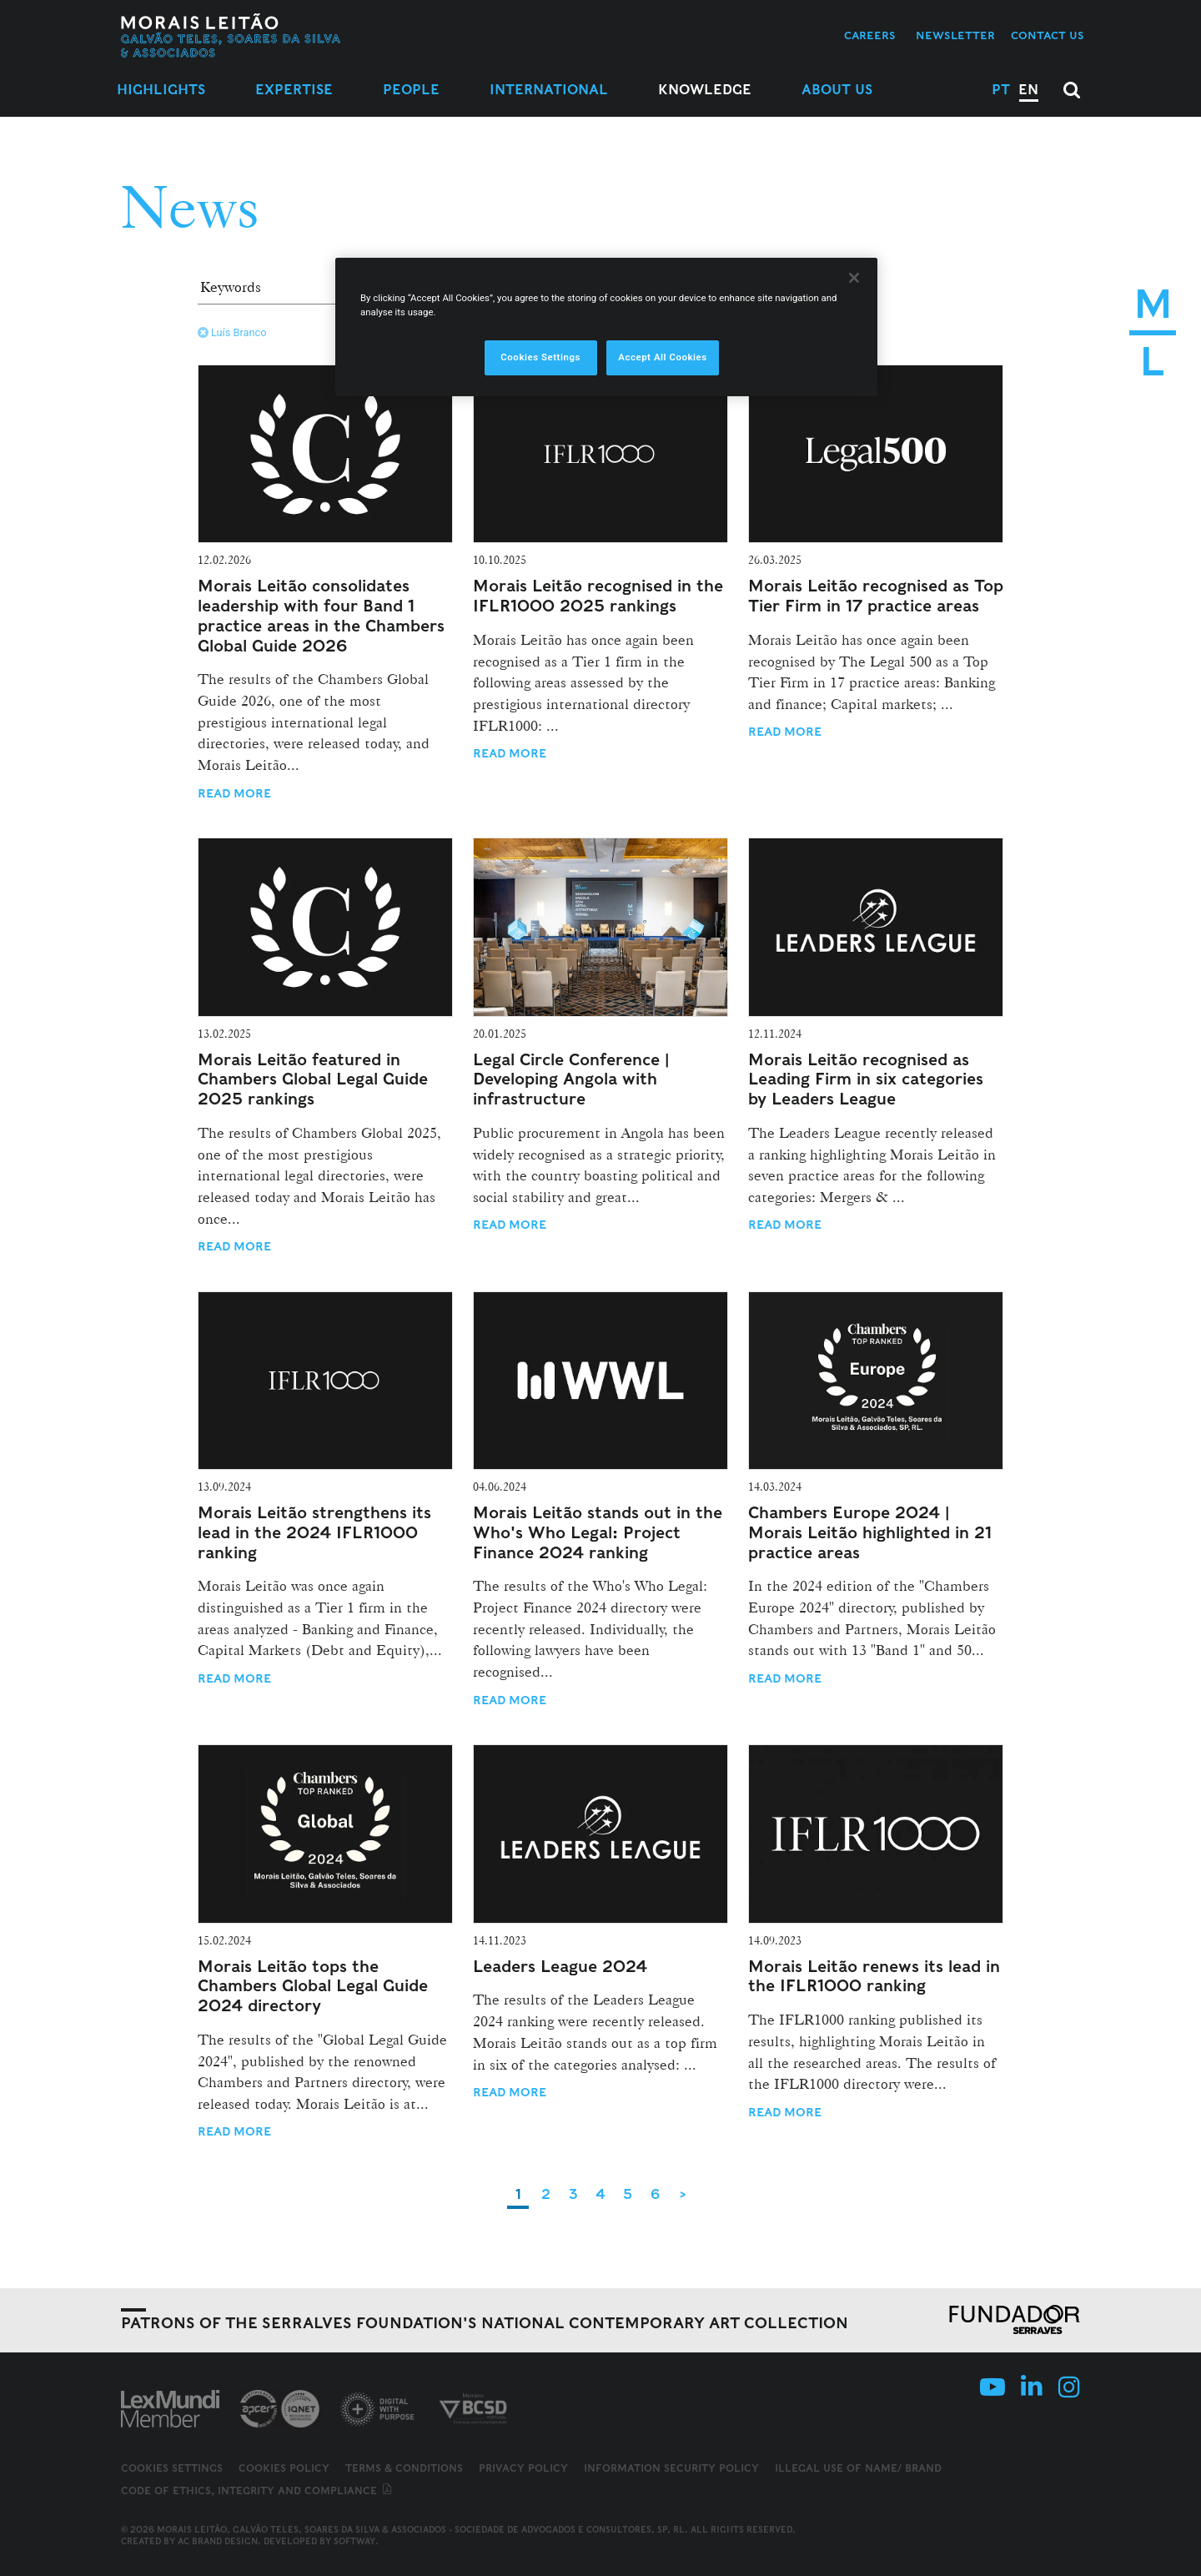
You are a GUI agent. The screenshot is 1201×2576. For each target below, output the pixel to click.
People (411, 90)
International (549, 90)
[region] (606, 327)
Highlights (161, 90)
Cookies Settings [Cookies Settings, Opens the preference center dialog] (540, 357)
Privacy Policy (523, 2468)
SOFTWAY (354, 2541)
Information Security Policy (671, 2468)
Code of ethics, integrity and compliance (257, 2490)
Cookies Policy (284, 2468)
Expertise (294, 90)
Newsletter (955, 35)
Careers (870, 35)
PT (1001, 90)
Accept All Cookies (662, 357)
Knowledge (704, 90)
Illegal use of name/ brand (858, 2468)
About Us (837, 90)
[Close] (854, 277)
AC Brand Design (218, 2541)
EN (1028, 90)
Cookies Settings (172, 2468)
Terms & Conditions (404, 2468)
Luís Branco (232, 332)
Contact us (1047, 35)
